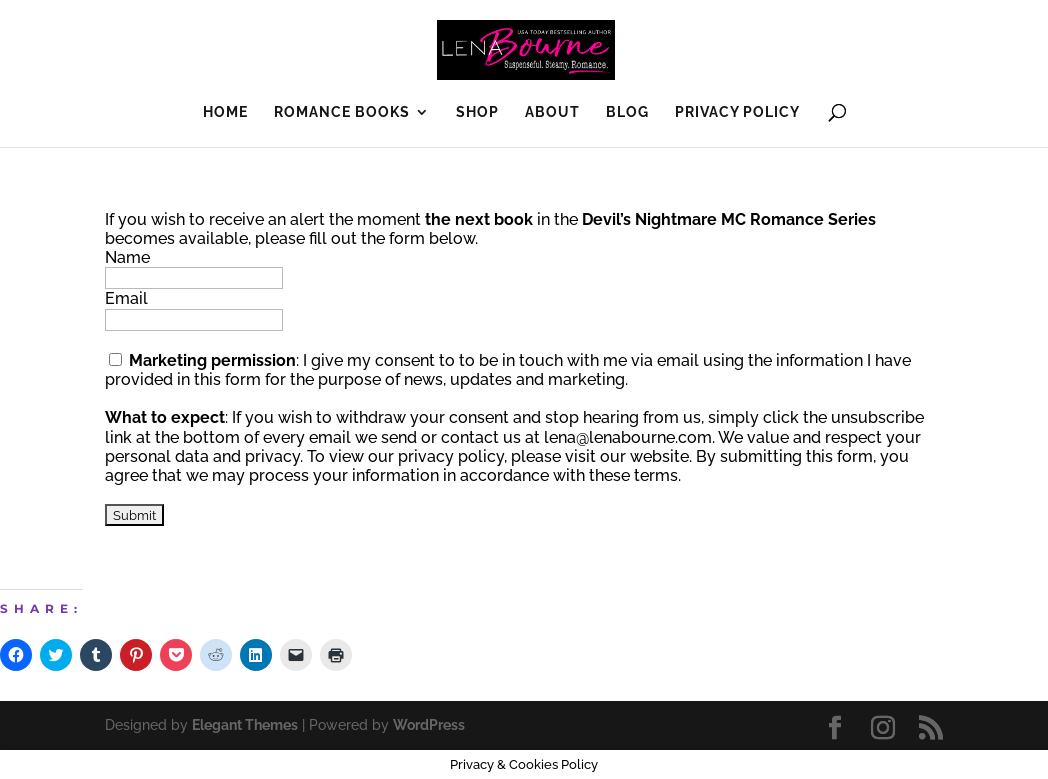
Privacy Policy (737, 112)
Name (127, 257)
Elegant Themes (245, 725)
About (552, 112)
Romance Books (342, 112)
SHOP (477, 112)
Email (126, 298)
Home (225, 112)
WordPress (429, 725)
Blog (627, 112)
